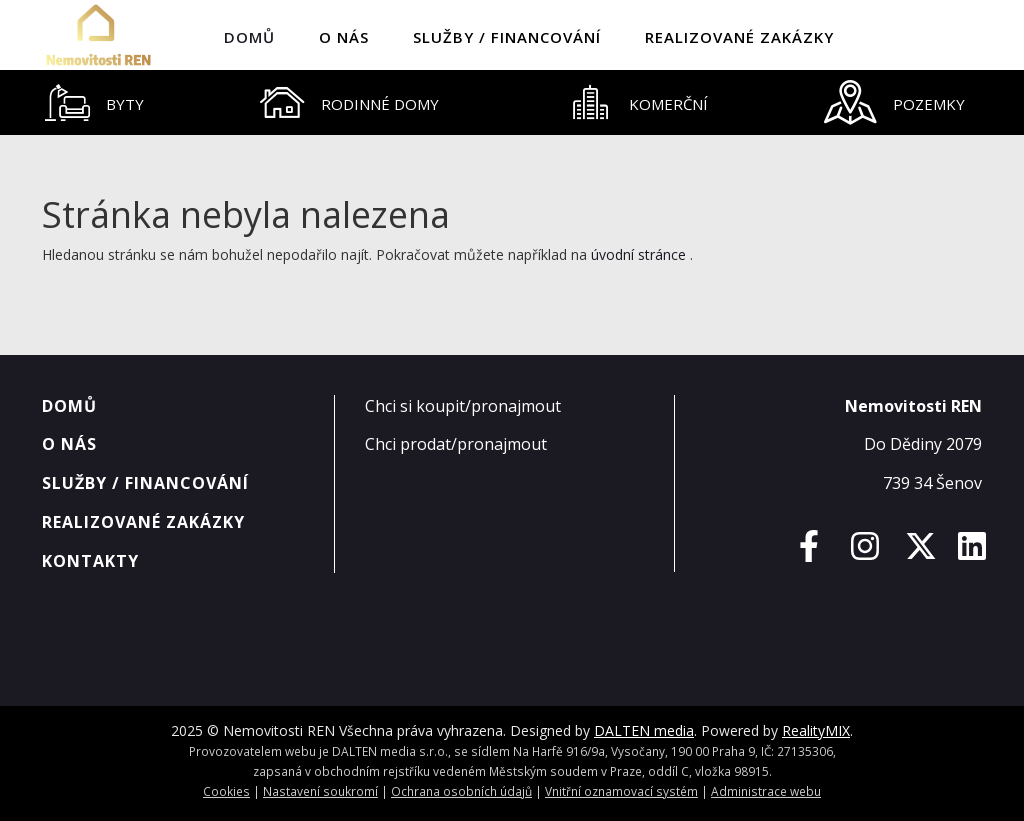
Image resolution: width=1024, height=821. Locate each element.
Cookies (226, 791)
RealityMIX (816, 730)
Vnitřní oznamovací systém (621, 791)
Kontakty (90, 561)
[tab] (94, 102)
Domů (249, 37)
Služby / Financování (507, 37)
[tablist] (512, 102)
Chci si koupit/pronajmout (463, 406)
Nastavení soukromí (320, 791)
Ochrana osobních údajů (461, 791)
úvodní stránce (638, 254)
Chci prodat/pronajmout (456, 444)
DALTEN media (644, 730)
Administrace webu (766, 791)
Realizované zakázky (739, 37)
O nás (344, 37)
